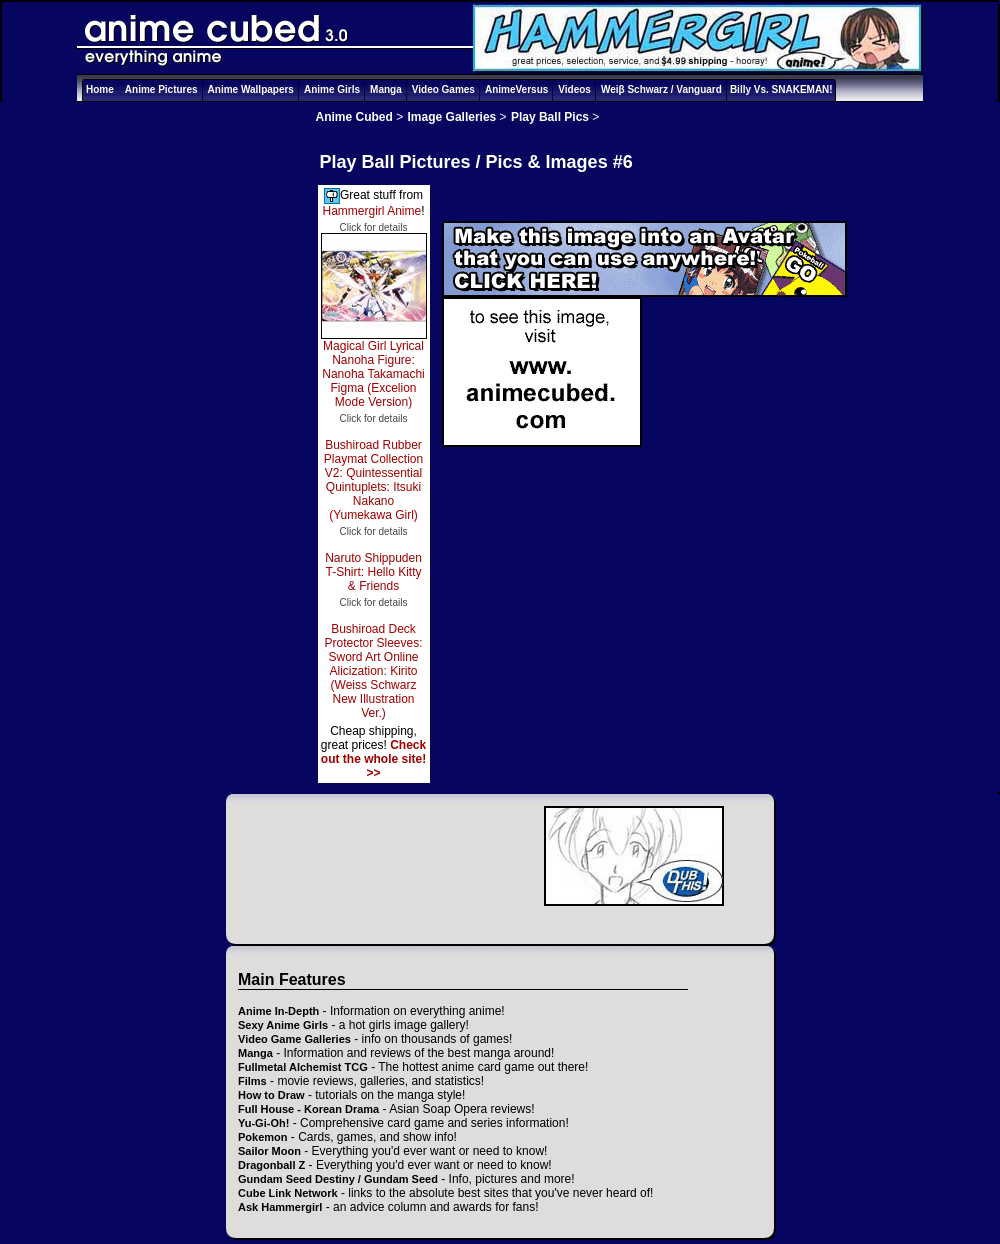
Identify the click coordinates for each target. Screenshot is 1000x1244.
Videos (574, 89)
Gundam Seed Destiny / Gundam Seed (338, 1179)
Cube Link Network (288, 1193)
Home (100, 89)
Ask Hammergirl (280, 1207)
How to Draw (271, 1095)
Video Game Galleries (294, 1039)
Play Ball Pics (550, 117)
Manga (386, 89)
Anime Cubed (354, 117)
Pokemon (263, 1137)
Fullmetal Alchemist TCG (303, 1067)
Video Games (443, 89)
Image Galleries (452, 117)
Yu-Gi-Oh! (263, 1123)
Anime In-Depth (278, 1011)
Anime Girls (332, 89)
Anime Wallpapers (251, 89)
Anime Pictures (161, 89)
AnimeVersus (516, 89)
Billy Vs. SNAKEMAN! (781, 89)
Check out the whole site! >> (373, 759)
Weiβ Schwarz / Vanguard (661, 89)
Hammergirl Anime (371, 211)
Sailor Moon (269, 1151)
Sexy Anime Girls (283, 1025)
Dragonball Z (271, 1165)
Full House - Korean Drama (308, 1109)
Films (252, 1081)
